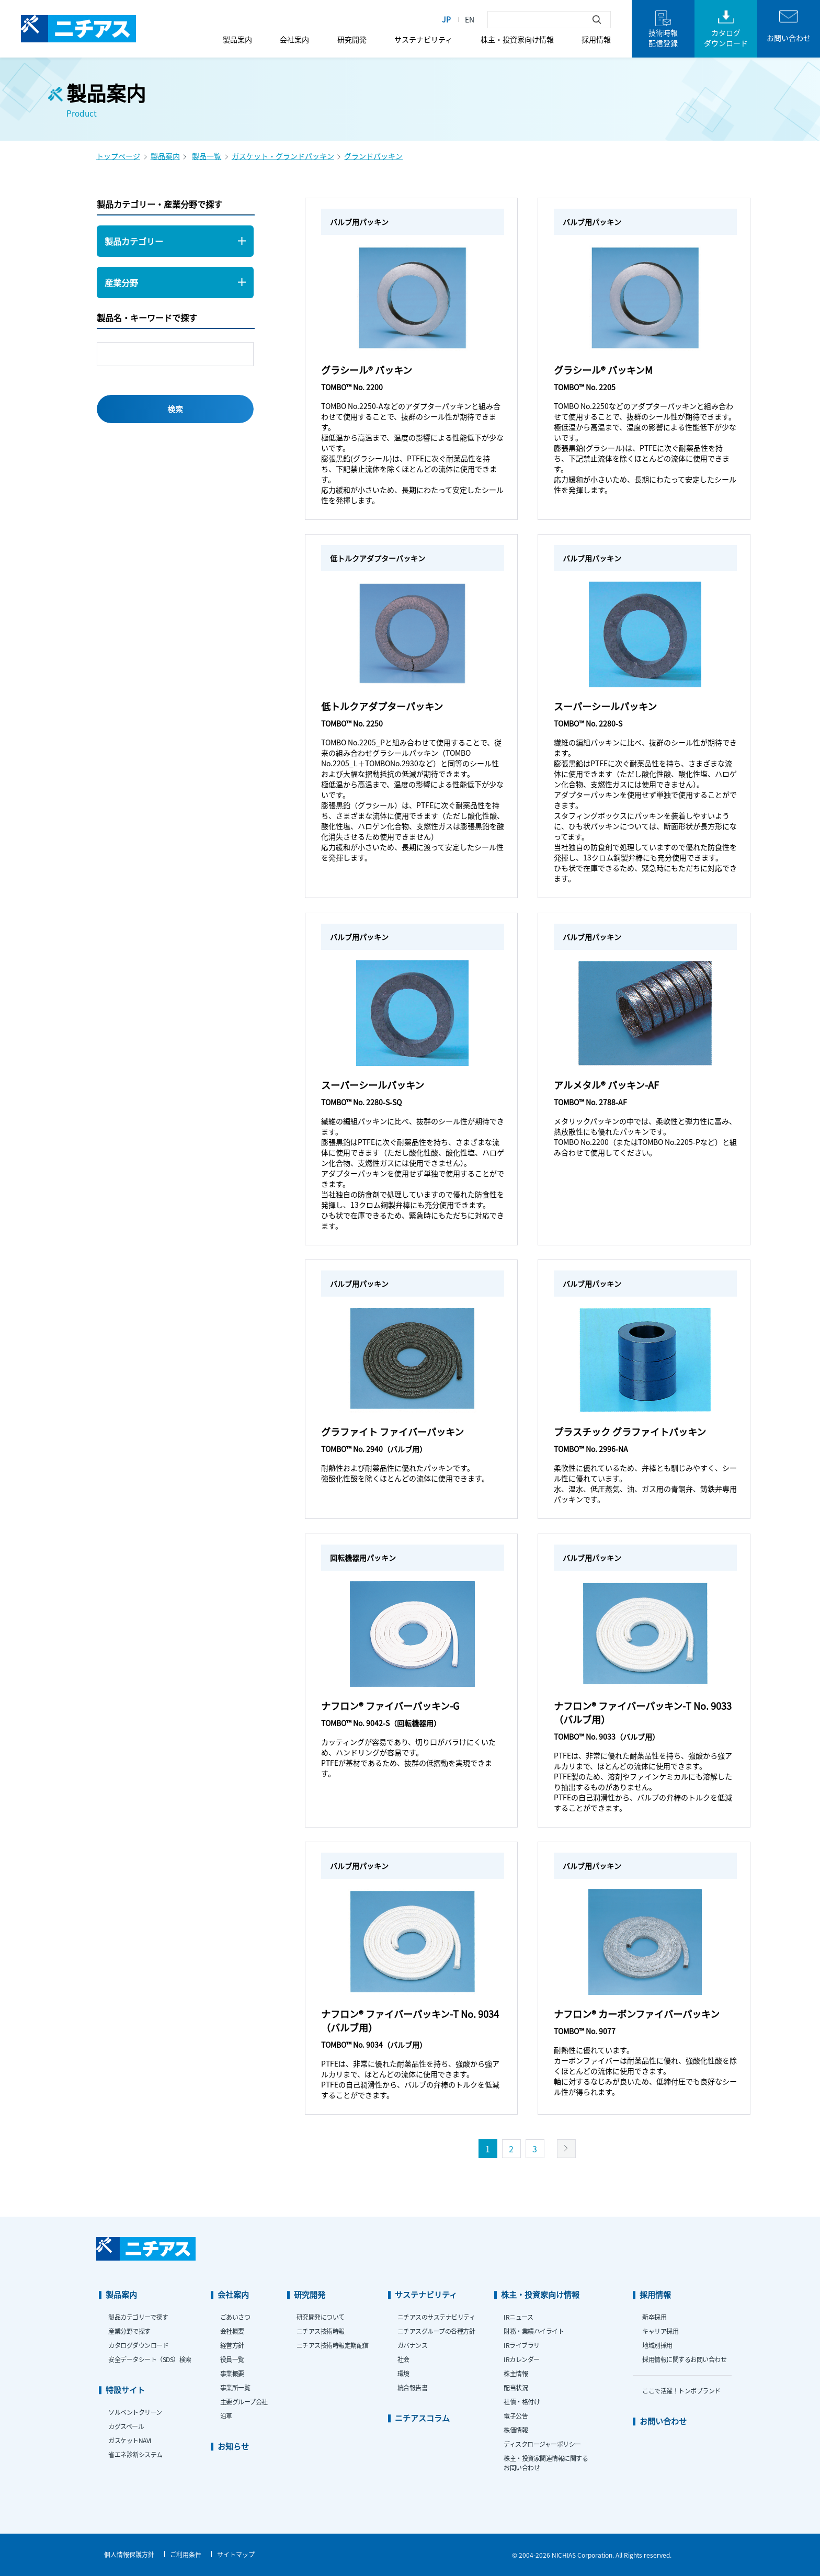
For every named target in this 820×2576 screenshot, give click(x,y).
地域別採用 (657, 2345)
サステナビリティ (423, 39)
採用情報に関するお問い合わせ (684, 2359)
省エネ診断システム (135, 2454)
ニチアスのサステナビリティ (436, 2316)
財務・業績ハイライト (534, 2331)
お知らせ (233, 2446)
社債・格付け (522, 2401)
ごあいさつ (235, 2316)
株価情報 (516, 2429)
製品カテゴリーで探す (138, 2316)
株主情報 (516, 2373)
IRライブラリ (522, 2345)
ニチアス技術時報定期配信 (333, 2345)
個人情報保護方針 (129, 2554)
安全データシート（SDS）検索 (149, 2359)
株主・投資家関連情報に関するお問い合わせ (546, 2463)
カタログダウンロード (138, 2345)
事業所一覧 (235, 2387)
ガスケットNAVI (130, 2440)
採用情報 (596, 39)
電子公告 (516, 2415)
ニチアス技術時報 (321, 2331)
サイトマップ (236, 2554)
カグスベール (126, 2426)
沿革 (226, 2415)
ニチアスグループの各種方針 (436, 2331)
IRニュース (518, 2316)
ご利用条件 (185, 2554)
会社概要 (232, 2331)
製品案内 (237, 39)
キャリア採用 (660, 2331)
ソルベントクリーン (135, 2412)
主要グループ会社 (244, 2401)
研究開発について (321, 2316)
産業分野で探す (129, 2331)
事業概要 (232, 2373)
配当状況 (516, 2387)
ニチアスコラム (422, 2417)
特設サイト (125, 2389)
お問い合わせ (663, 2420)
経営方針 (232, 2345)
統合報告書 (412, 2387)
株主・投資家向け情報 (517, 39)
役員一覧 (232, 2359)
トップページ (118, 156)
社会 (403, 2359)
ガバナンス (412, 2345)
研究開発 (352, 39)
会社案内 (294, 39)
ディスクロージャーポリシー (542, 2443)
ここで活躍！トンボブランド (681, 2390)
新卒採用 (654, 2316)
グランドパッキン (373, 156)
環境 (403, 2373)
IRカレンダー (522, 2359)
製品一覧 (206, 156)
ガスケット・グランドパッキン (283, 156)
